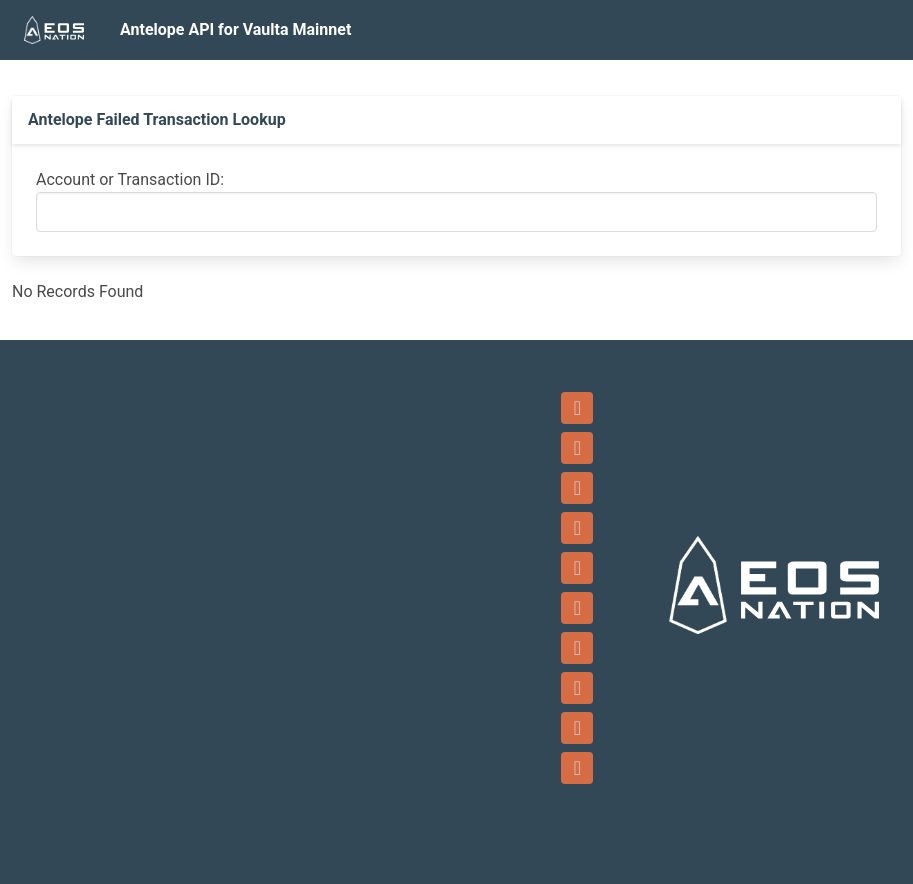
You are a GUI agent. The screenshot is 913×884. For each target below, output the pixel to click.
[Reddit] (577, 728)
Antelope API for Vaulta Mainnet (235, 29)
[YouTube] (577, 528)
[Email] (577, 448)
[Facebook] (577, 488)
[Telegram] (577, 408)
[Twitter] (577, 568)
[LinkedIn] (577, 648)
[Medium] (577, 768)
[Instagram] (577, 608)
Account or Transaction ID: (130, 179)
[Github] (577, 688)
